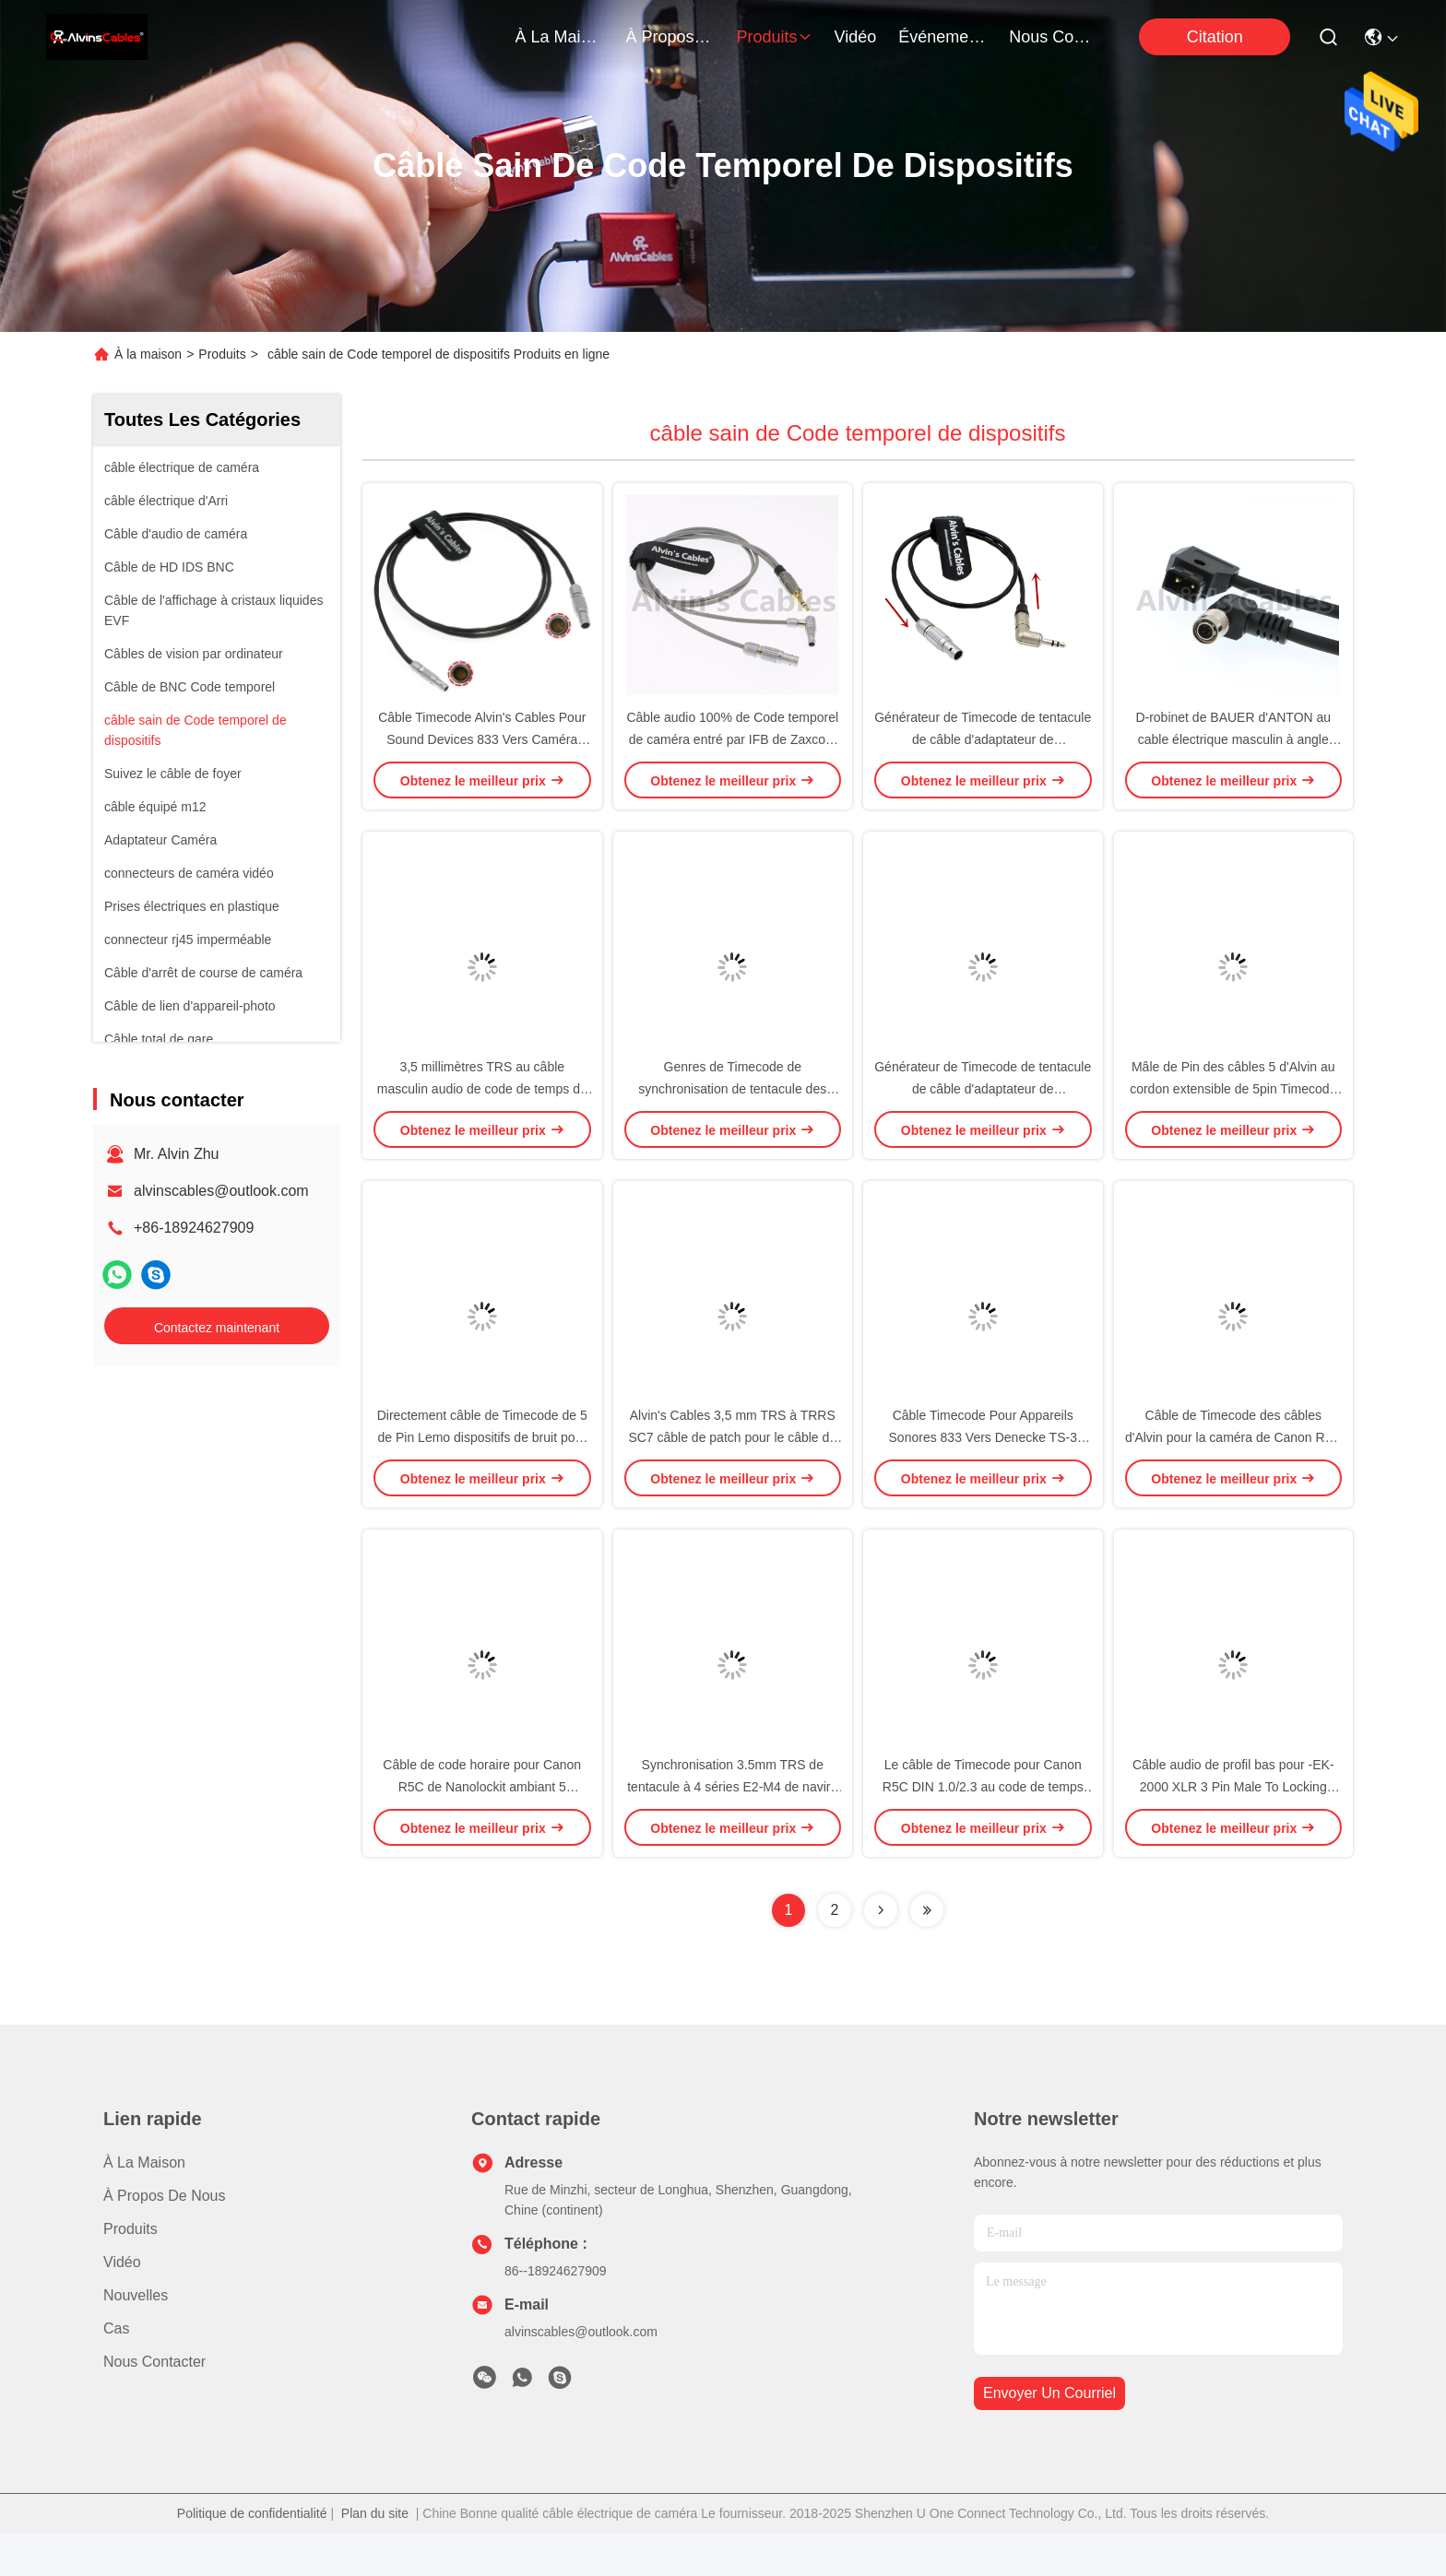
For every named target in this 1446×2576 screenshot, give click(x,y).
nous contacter (1053, 37)
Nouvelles (135, 2338)
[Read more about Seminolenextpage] (880, 1952)
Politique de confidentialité (252, 2555)
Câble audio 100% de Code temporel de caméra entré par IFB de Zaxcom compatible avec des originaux (732, 750)
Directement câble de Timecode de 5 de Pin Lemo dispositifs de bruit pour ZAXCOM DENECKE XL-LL (482, 1469)
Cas (116, 2371)
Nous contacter (154, 2404)
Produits (221, 354)
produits (774, 37)
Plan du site (375, 2555)
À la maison (560, 37)
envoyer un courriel (1049, 2436)
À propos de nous (670, 37)
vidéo (856, 37)
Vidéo (122, 2304)
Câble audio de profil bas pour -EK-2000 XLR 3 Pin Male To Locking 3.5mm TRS (1233, 1829)
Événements (942, 37)
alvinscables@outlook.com (221, 1191)
